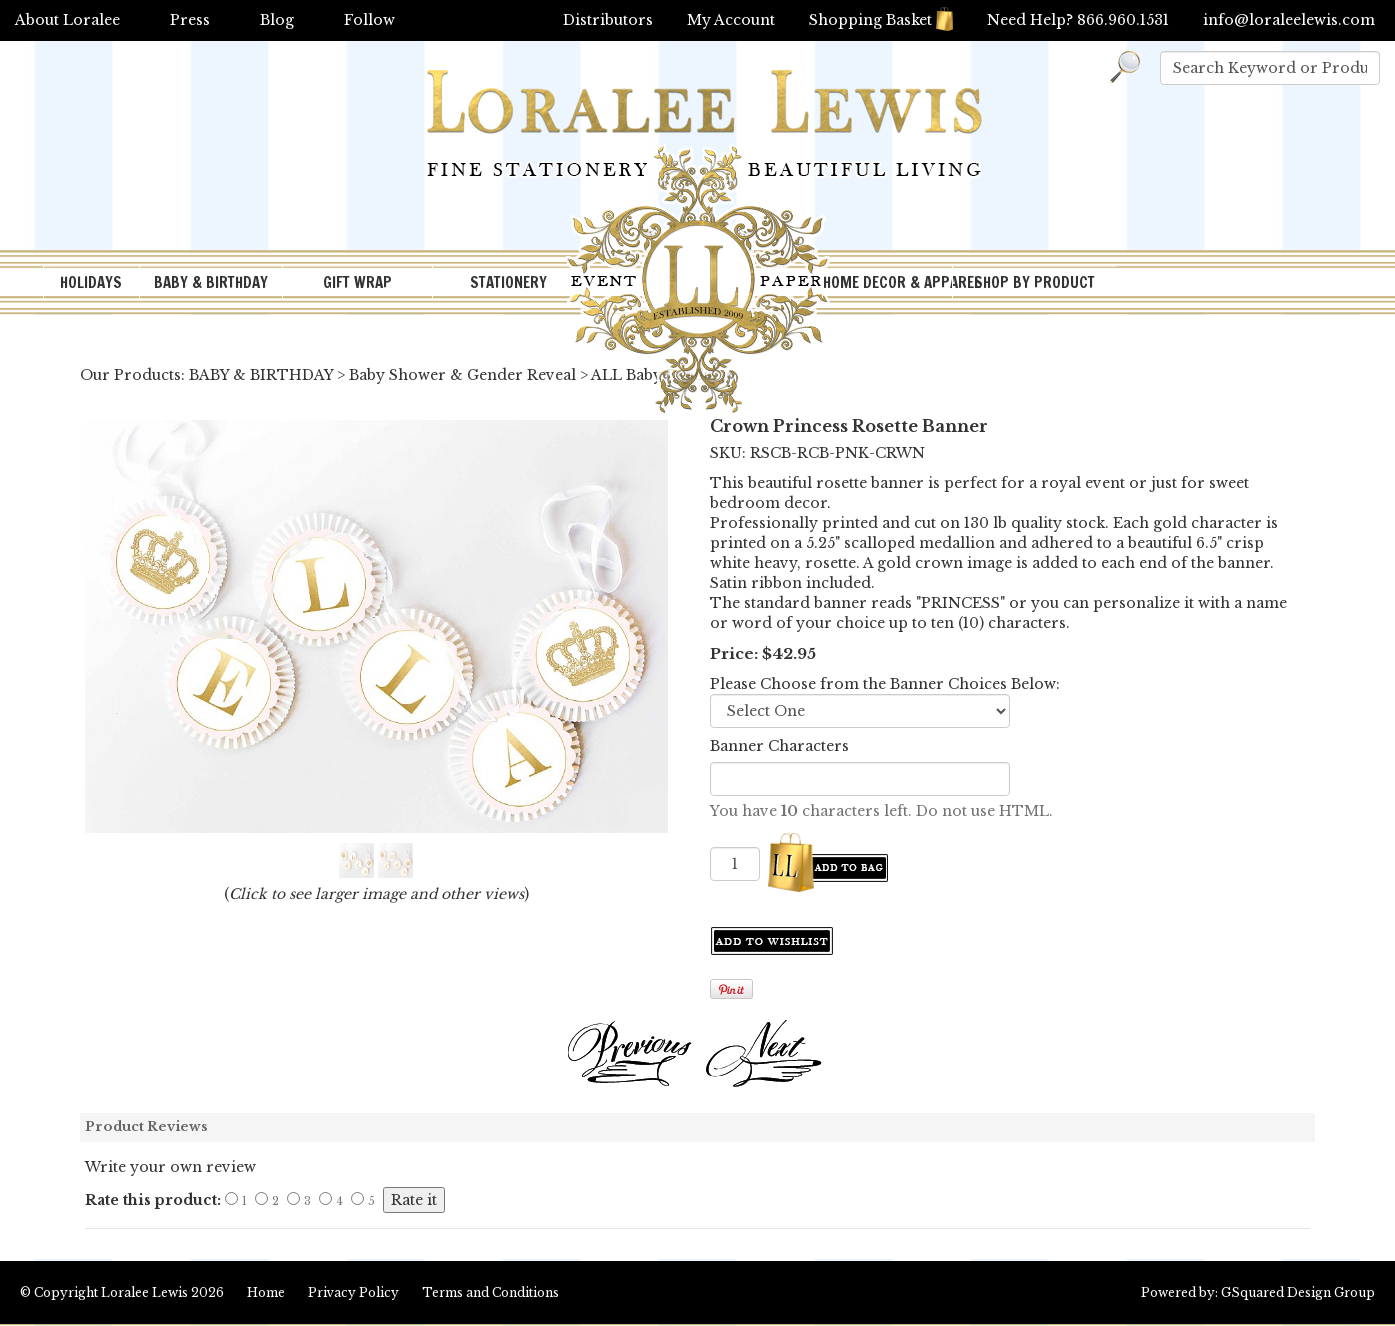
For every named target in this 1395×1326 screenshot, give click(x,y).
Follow (369, 20)
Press (190, 20)
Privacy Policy (353, 1292)
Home (266, 1292)
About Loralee (67, 20)
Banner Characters (779, 746)
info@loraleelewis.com (1289, 20)
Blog (277, 20)
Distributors (608, 20)
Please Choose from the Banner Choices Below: (885, 684)
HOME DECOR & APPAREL (887, 282)
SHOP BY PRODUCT (1034, 282)
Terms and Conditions (490, 1292)
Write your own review (170, 1167)
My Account (731, 20)
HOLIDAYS (91, 282)
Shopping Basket (881, 20)
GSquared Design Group (1298, 1292)
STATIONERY (508, 282)
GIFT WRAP (357, 282)
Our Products (130, 375)
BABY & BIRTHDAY (211, 282)
